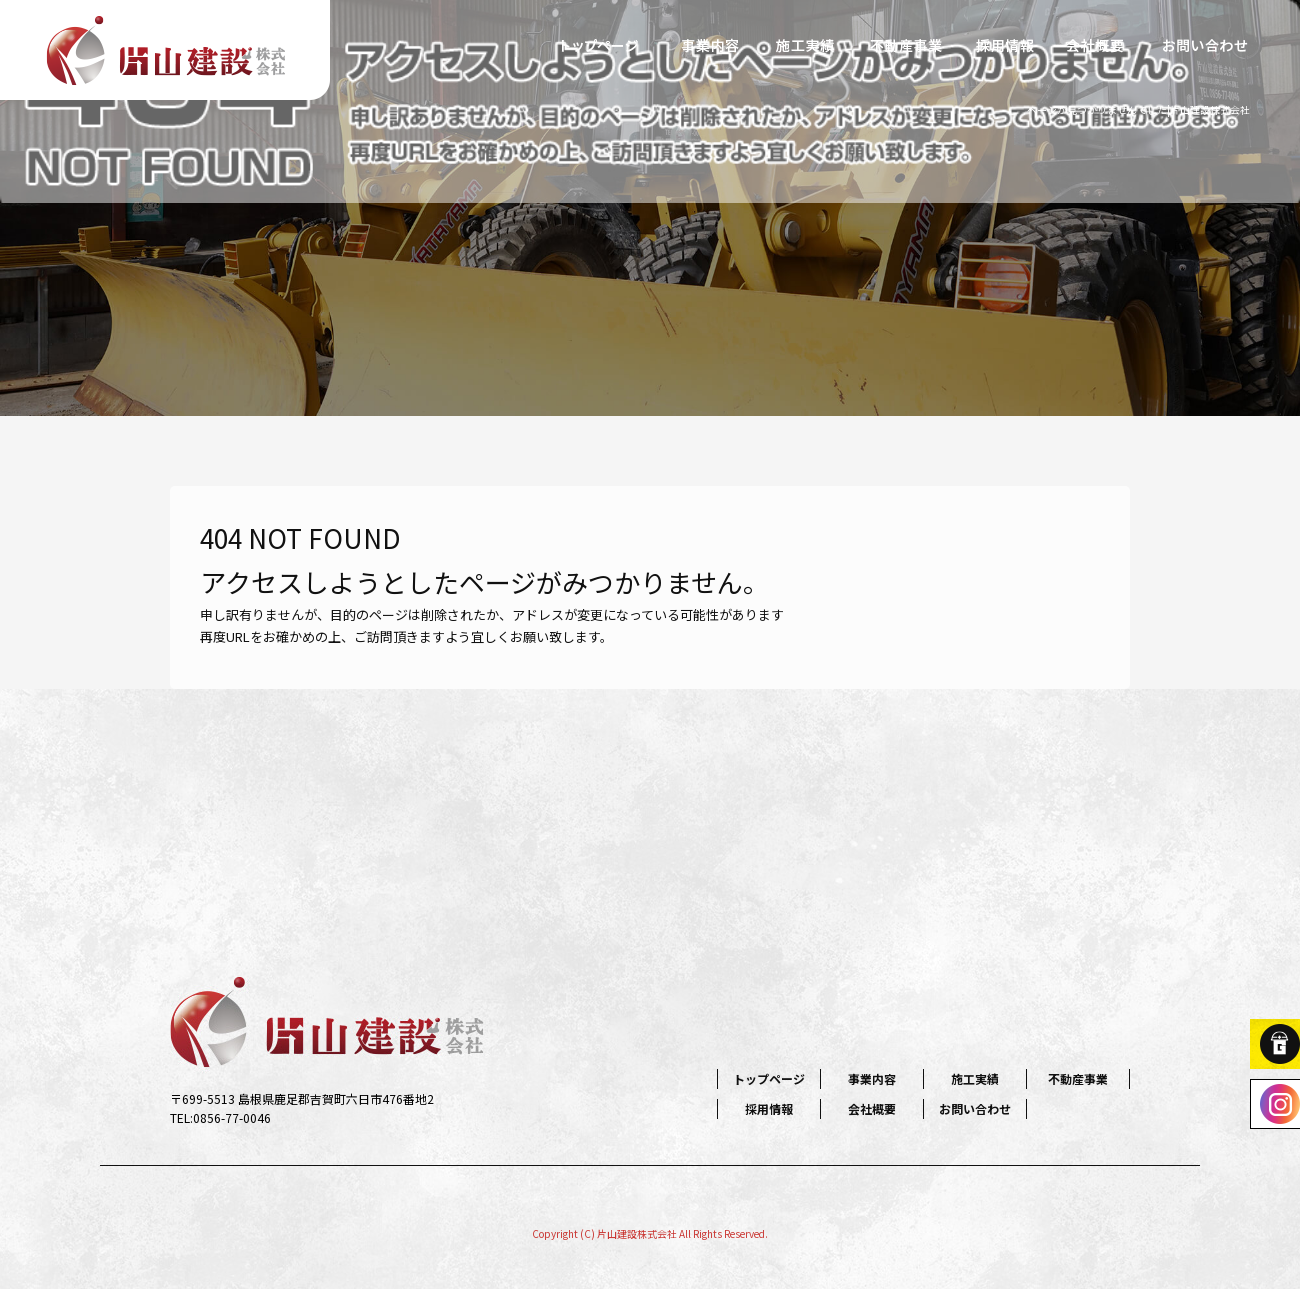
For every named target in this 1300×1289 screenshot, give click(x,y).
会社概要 (1095, 45)
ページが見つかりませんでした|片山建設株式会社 (1138, 109)
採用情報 (1005, 45)
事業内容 (710, 45)
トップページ (600, 45)
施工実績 (805, 45)
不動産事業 (905, 45)
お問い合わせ (1205, 45)
